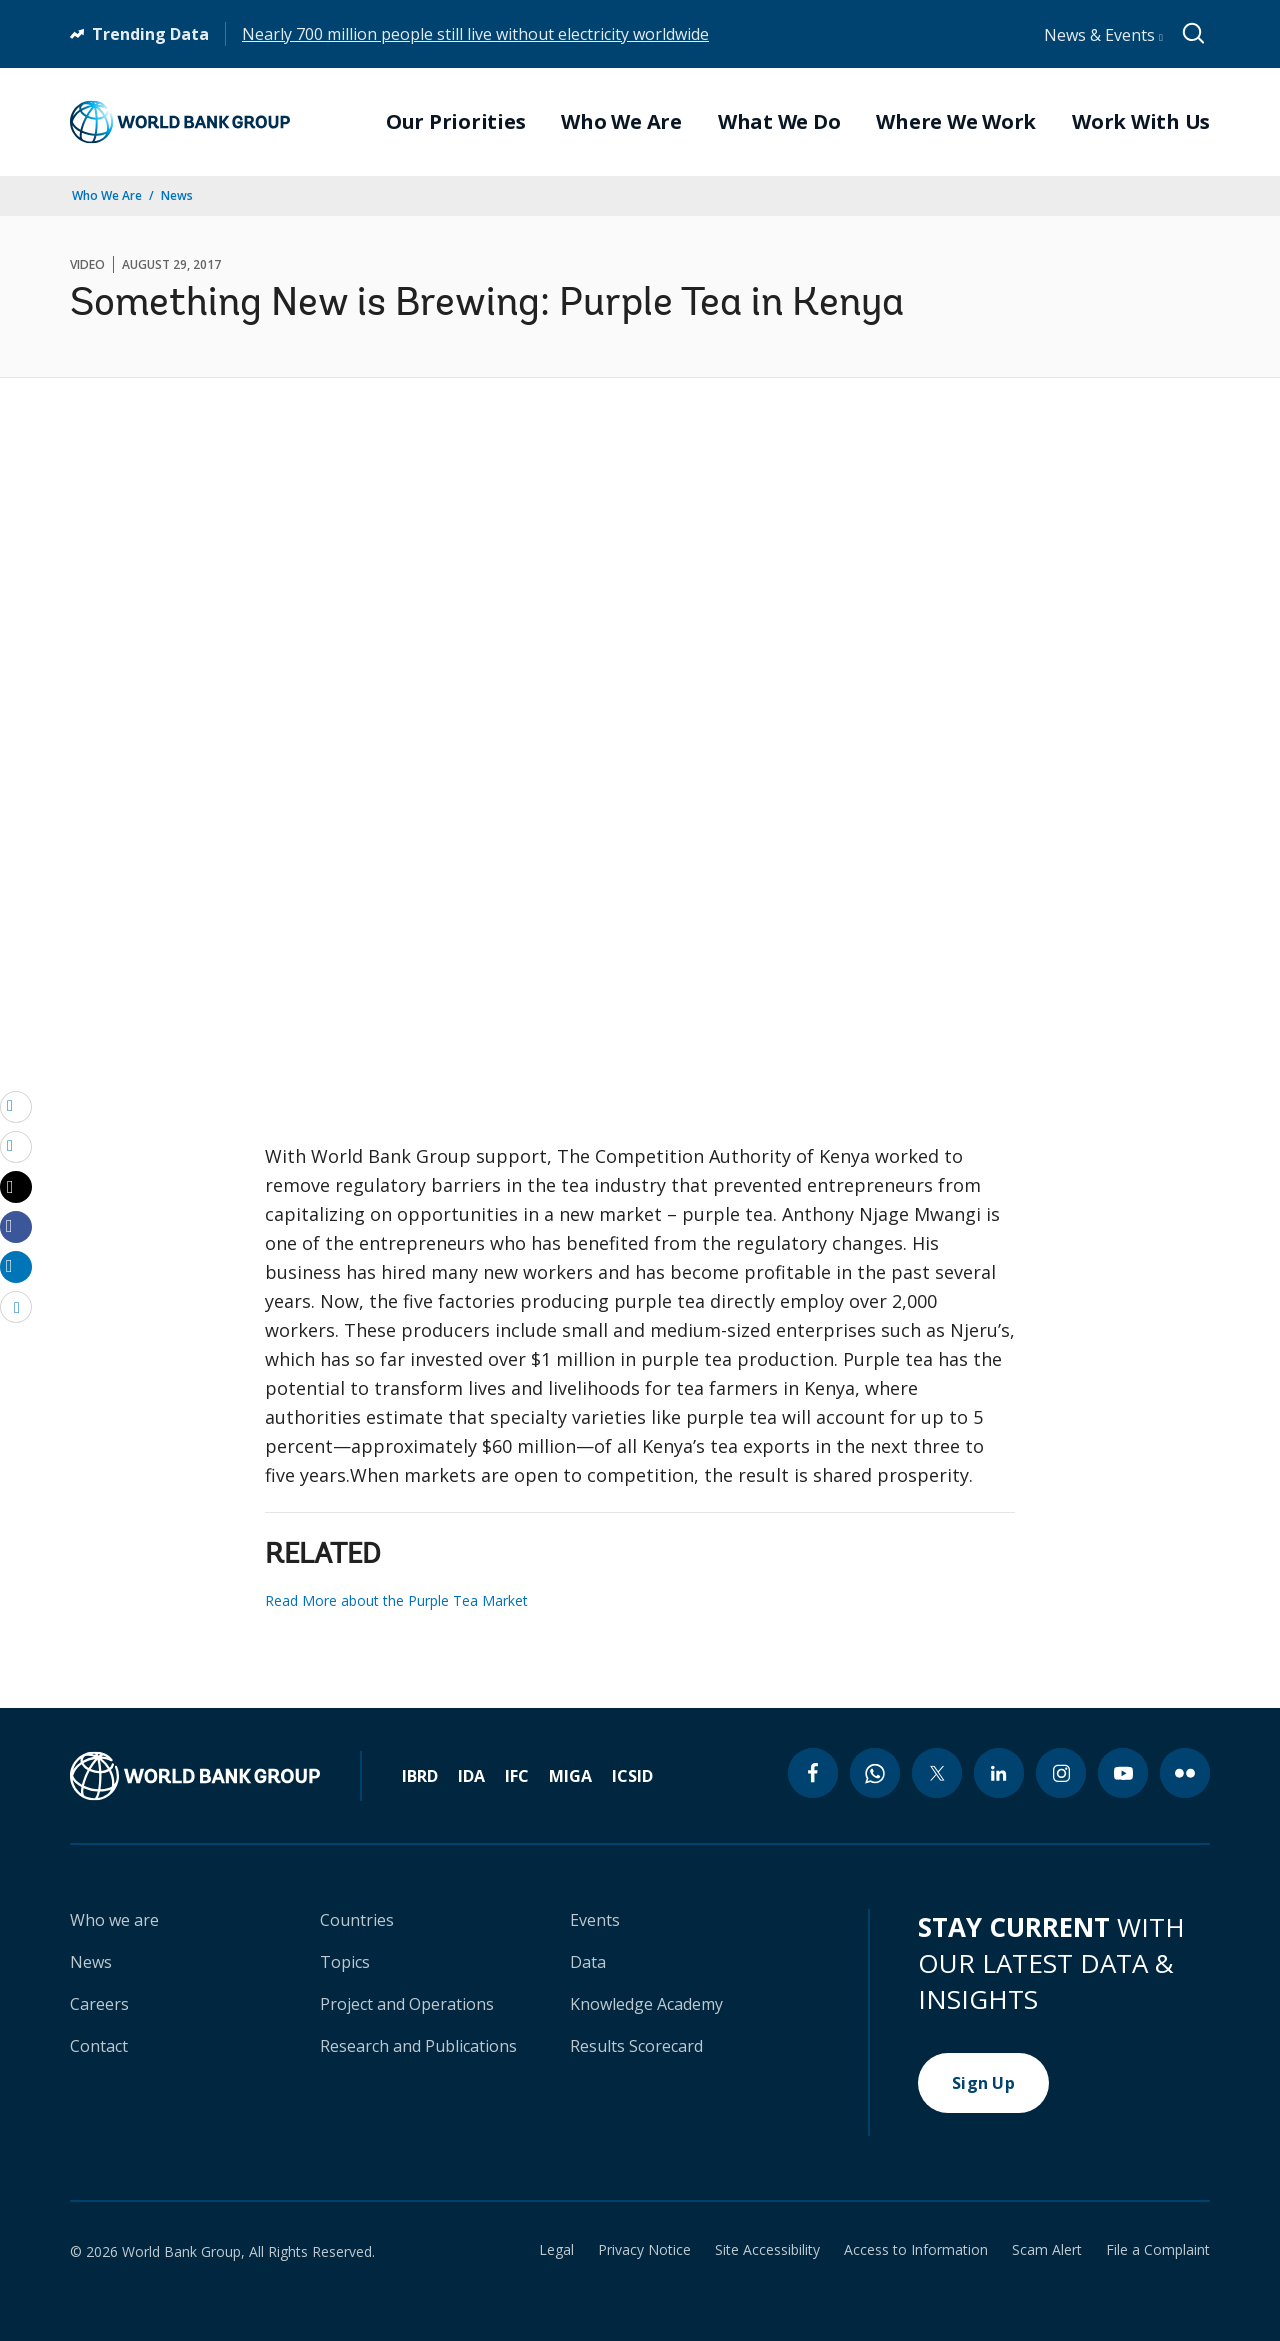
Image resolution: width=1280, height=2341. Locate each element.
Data (588, 1962)
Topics (345, 1962)
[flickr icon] (1185, 1773)
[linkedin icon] (999, 1773)
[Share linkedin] (16, 1266)
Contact (99, 2046)
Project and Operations (407, 2004)
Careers (99, 2004)
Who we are (114, 1920)
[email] (16, 1106)
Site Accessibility (767, 2250)
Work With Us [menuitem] (1141, 122)
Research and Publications (418, 2046)
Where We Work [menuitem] (956, 122)
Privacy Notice (644, 2250)
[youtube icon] (1123, 1773)
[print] (16, 1146)
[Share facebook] (16, 1226)
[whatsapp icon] (875, 1773)
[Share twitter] (16, 1187)
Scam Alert (1047, 2250)
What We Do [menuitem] (779, 122)
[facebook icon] (813, 1773)
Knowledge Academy (646, 2004)
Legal (556, 2250)
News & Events (1103, 35)
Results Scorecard (636, 2046)
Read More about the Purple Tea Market (396, 1600)
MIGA (570, 1776)
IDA (471, 1776)
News (177, 195)
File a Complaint (1158, 2250)
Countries (357, 1920)
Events (595, 1920)
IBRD (420, 1776)
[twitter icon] (937, 1773)
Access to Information (916, 2250)
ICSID (632, 1776)
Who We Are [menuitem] (621, 122)
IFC (517, 1776)
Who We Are (107, 195)
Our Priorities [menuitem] (456, 122)
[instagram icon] (1061, 1773)
